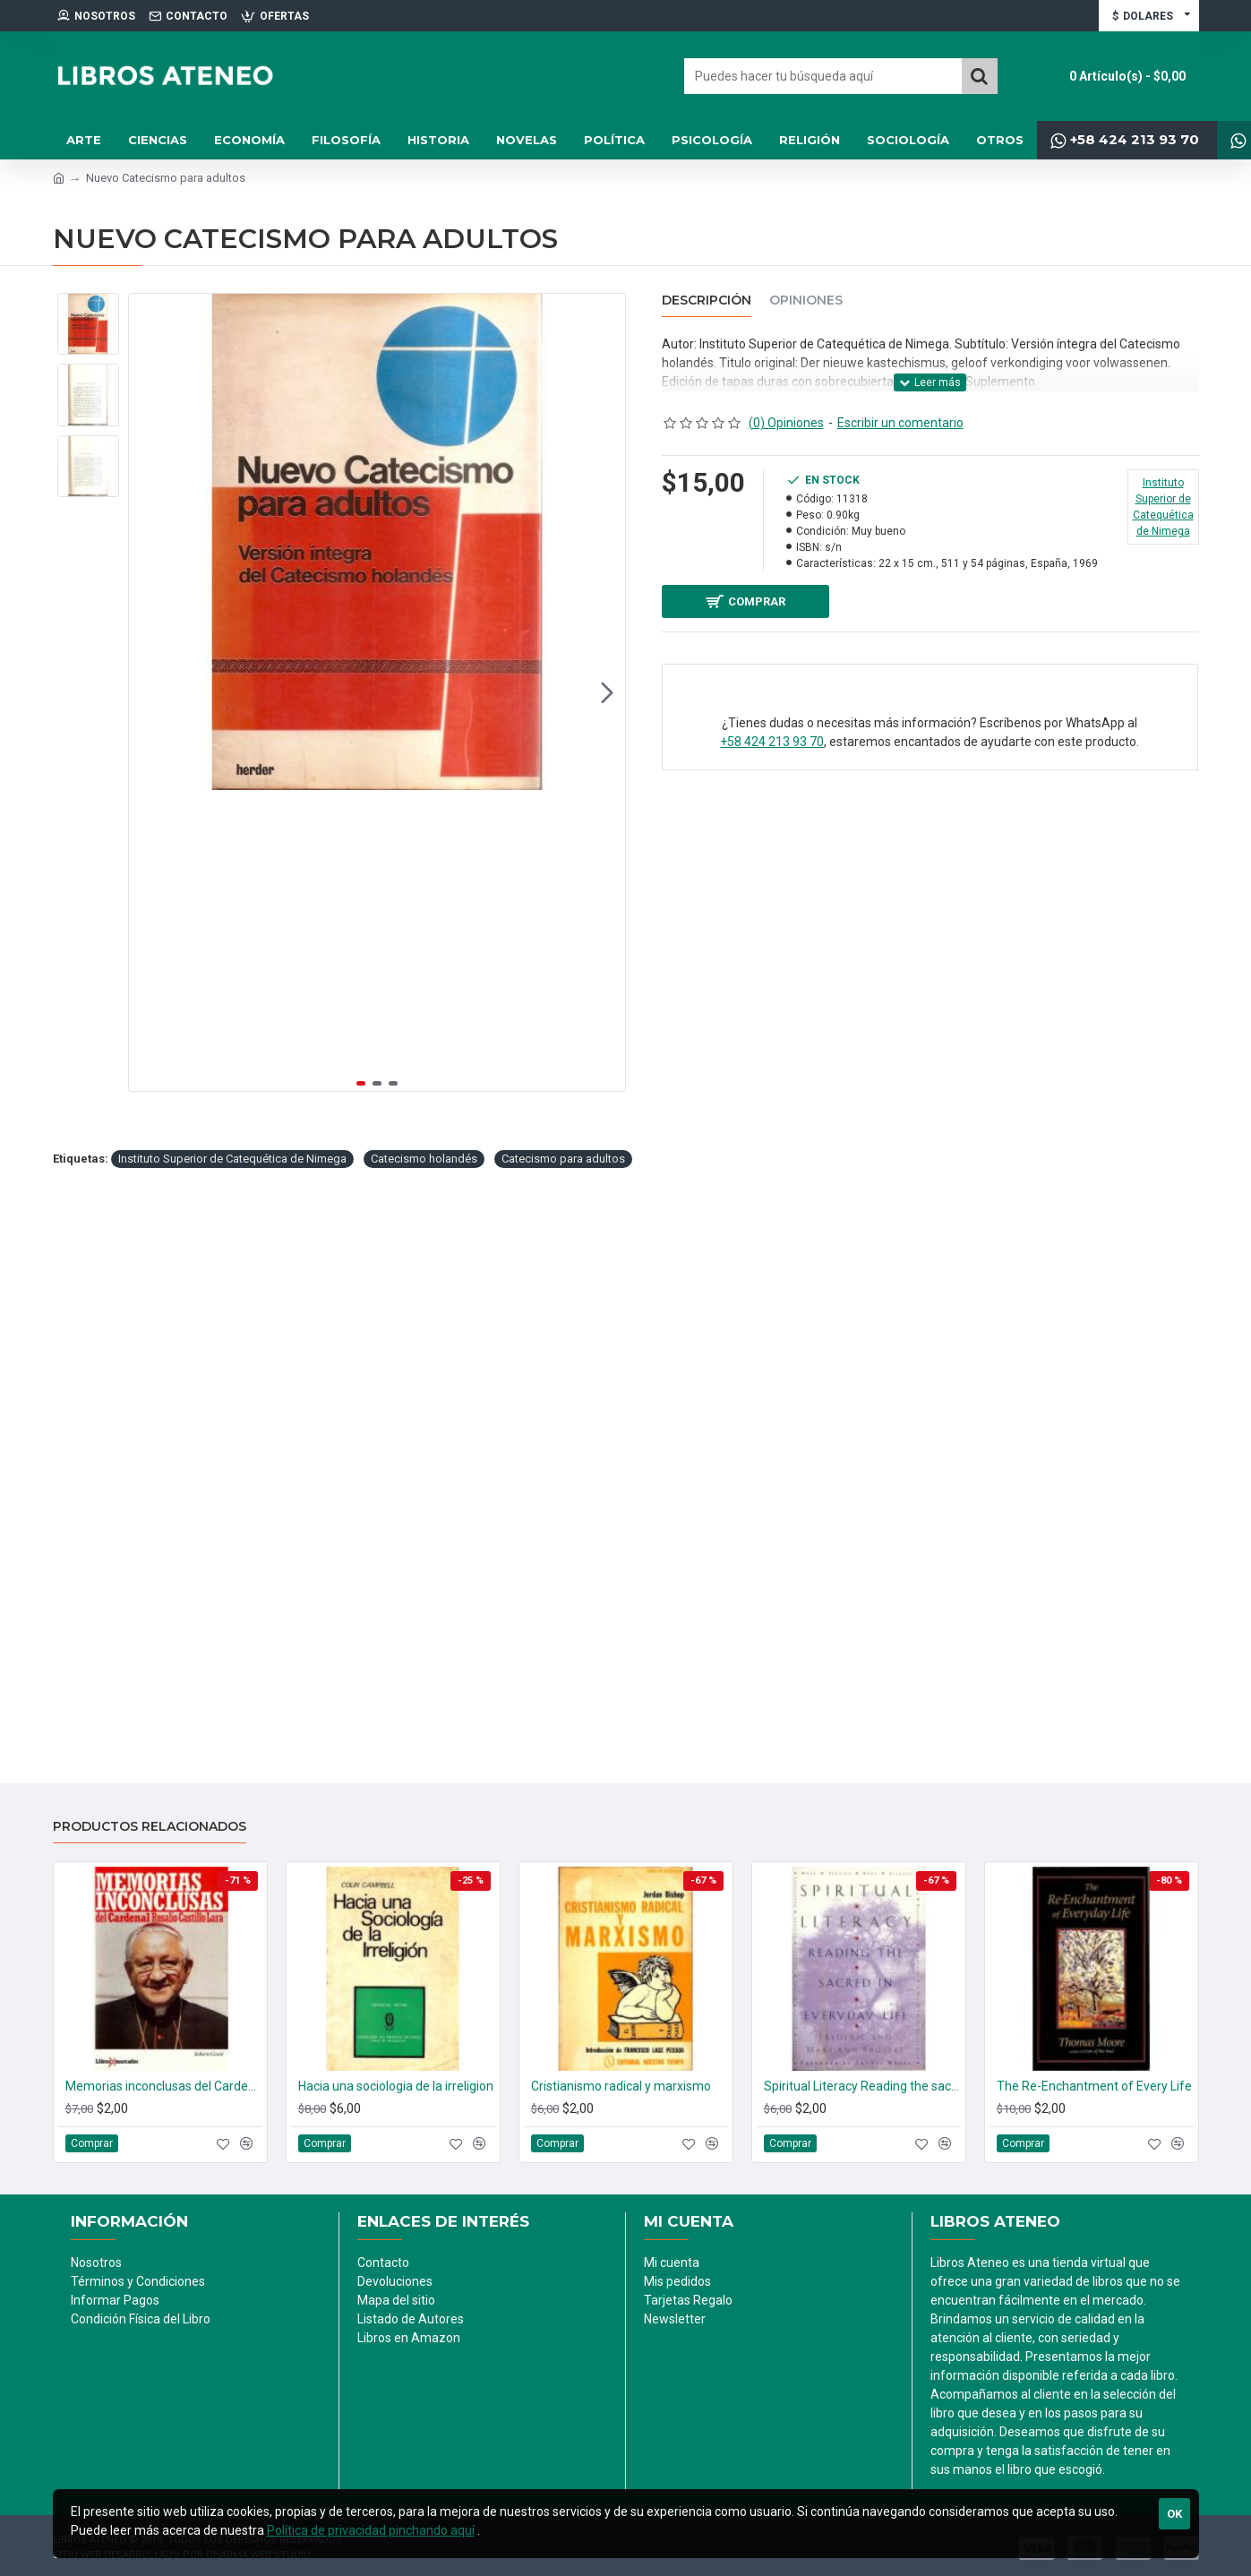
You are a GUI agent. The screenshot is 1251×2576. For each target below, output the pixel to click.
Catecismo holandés (424, 1158)
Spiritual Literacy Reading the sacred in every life (862, 2086)
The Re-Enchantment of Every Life (1094, 2086)
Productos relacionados (149, 1826)
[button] (607, 692)
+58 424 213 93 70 (772, 749)
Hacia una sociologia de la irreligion (395, 2086)
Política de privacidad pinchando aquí (371, 2530)
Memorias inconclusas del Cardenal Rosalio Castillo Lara (163, 2086)
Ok (1174, 2513)
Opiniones (806, 300)
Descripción (706, 300)
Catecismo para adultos (563, 1158)
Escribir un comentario (900, 423)
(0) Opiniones (786, 423)
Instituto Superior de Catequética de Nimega (232, 1158)
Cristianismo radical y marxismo (621, 2086)
